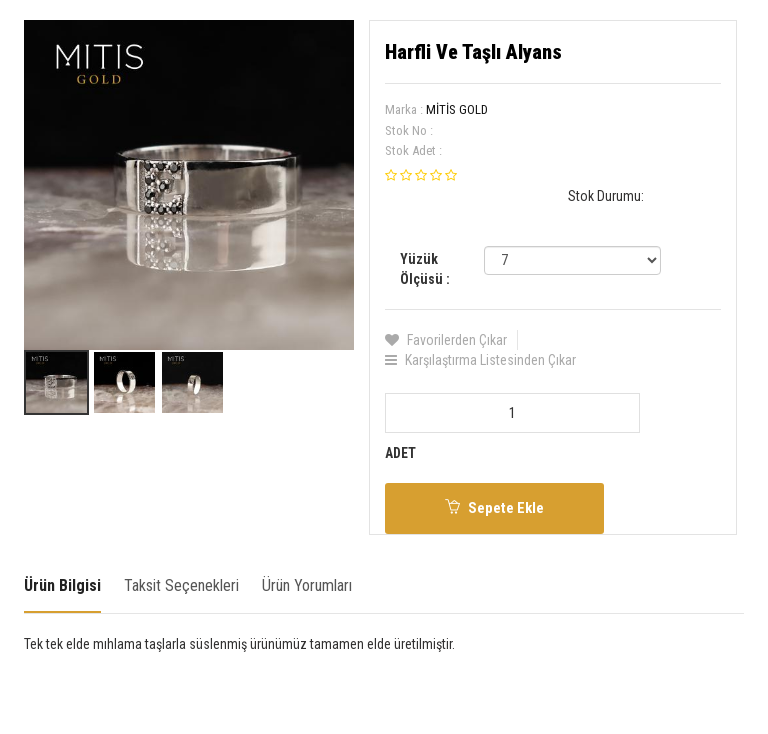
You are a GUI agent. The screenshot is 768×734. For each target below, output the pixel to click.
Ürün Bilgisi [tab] (62, 585)
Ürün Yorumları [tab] (307, 585)
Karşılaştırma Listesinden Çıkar (480, 360)
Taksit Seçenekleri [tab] (181, 585)
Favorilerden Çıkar (446, 340)
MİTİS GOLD (457, 109)
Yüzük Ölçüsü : (425, 269)
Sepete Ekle (494, 508)
